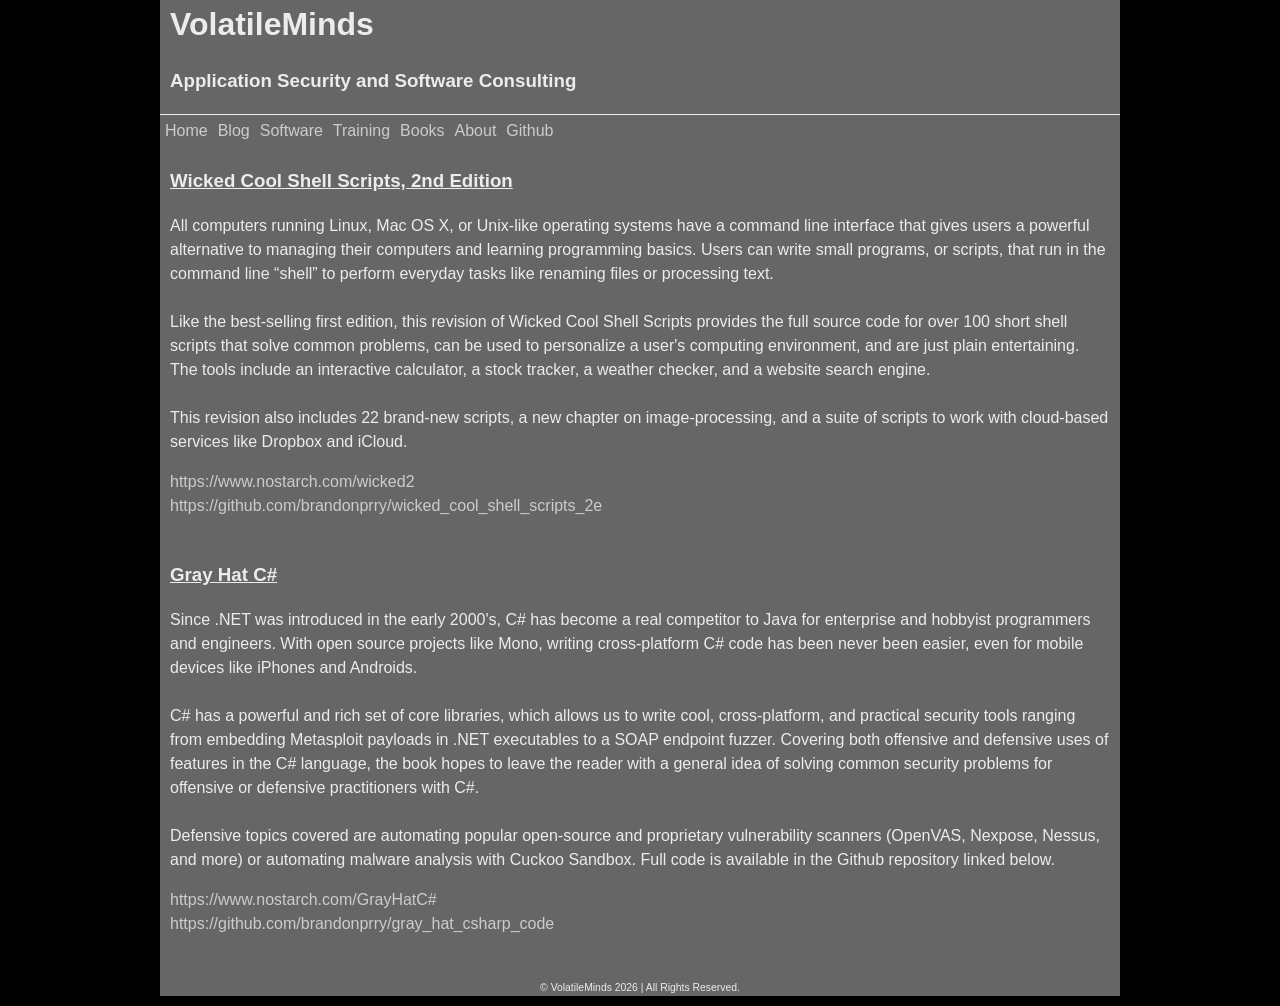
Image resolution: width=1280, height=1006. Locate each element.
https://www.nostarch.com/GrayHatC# (303, 899)
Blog (234, 130)
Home (186, 130)
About (476, 130)
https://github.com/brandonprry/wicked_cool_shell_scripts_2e (386, 505)
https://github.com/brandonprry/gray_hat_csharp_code (362, 923)
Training (361, 130)
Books (422, 130)
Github (529, 130)
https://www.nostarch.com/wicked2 (292, 481)
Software (291, 130)
